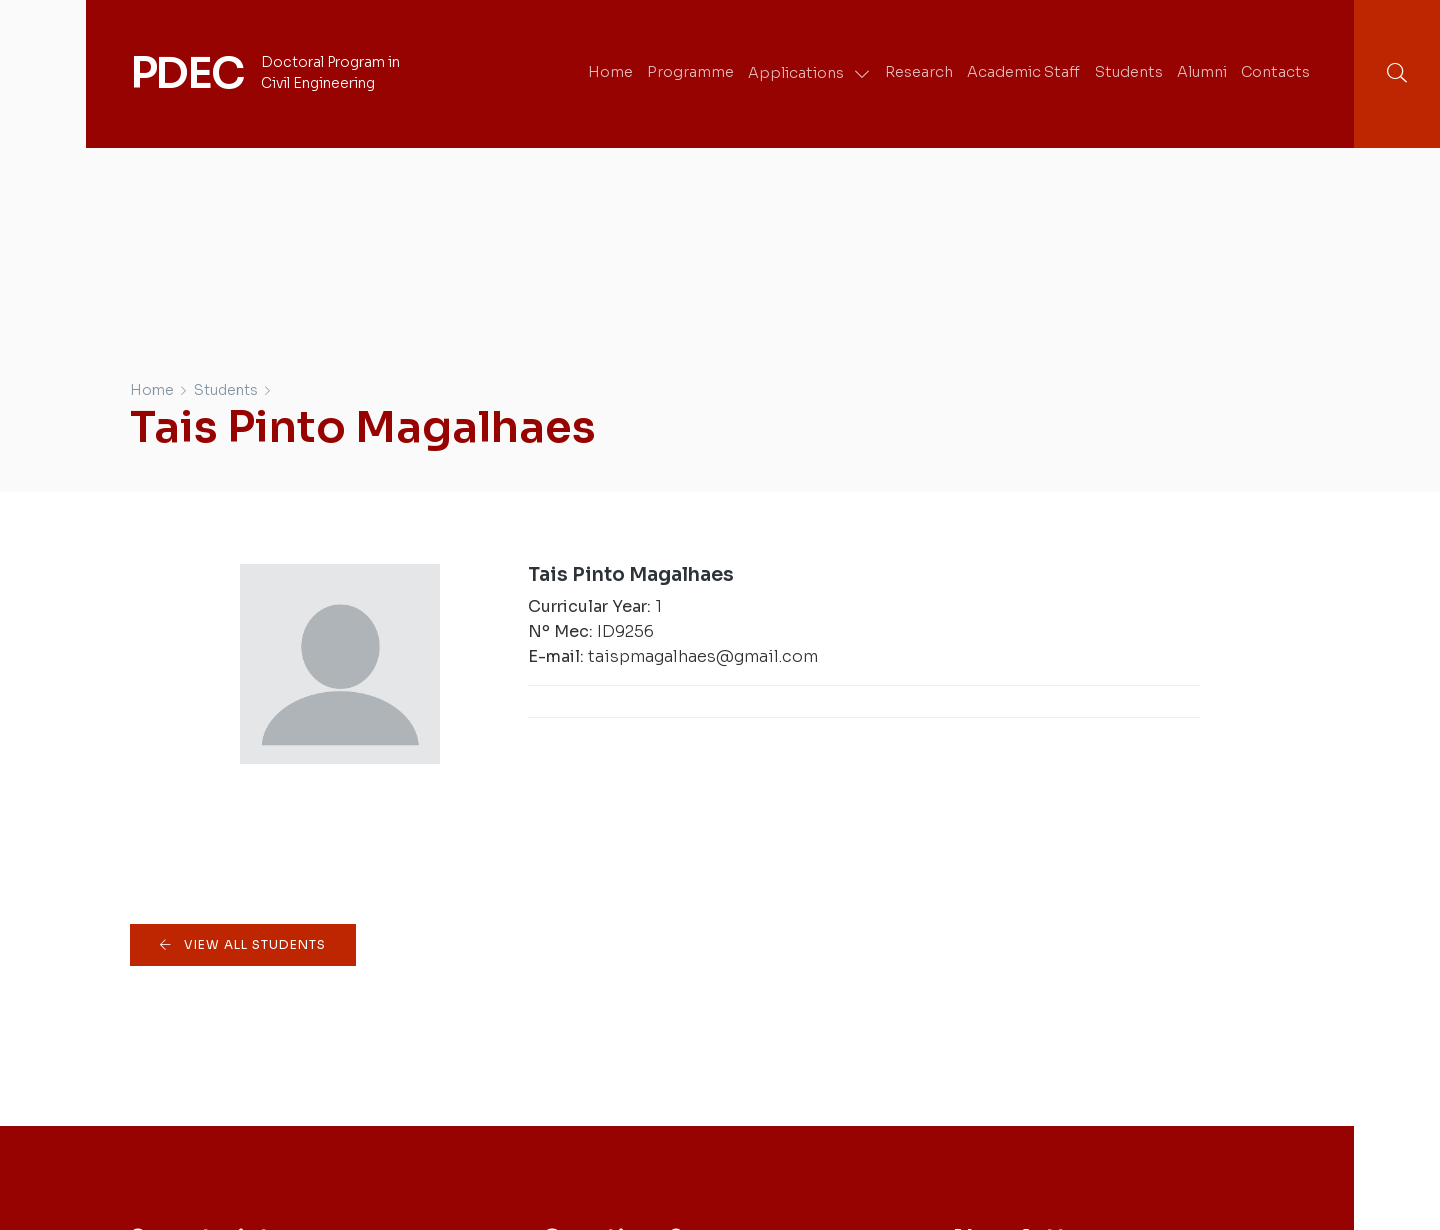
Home (152, 390)
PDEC (186, 73)
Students (226, 390)
